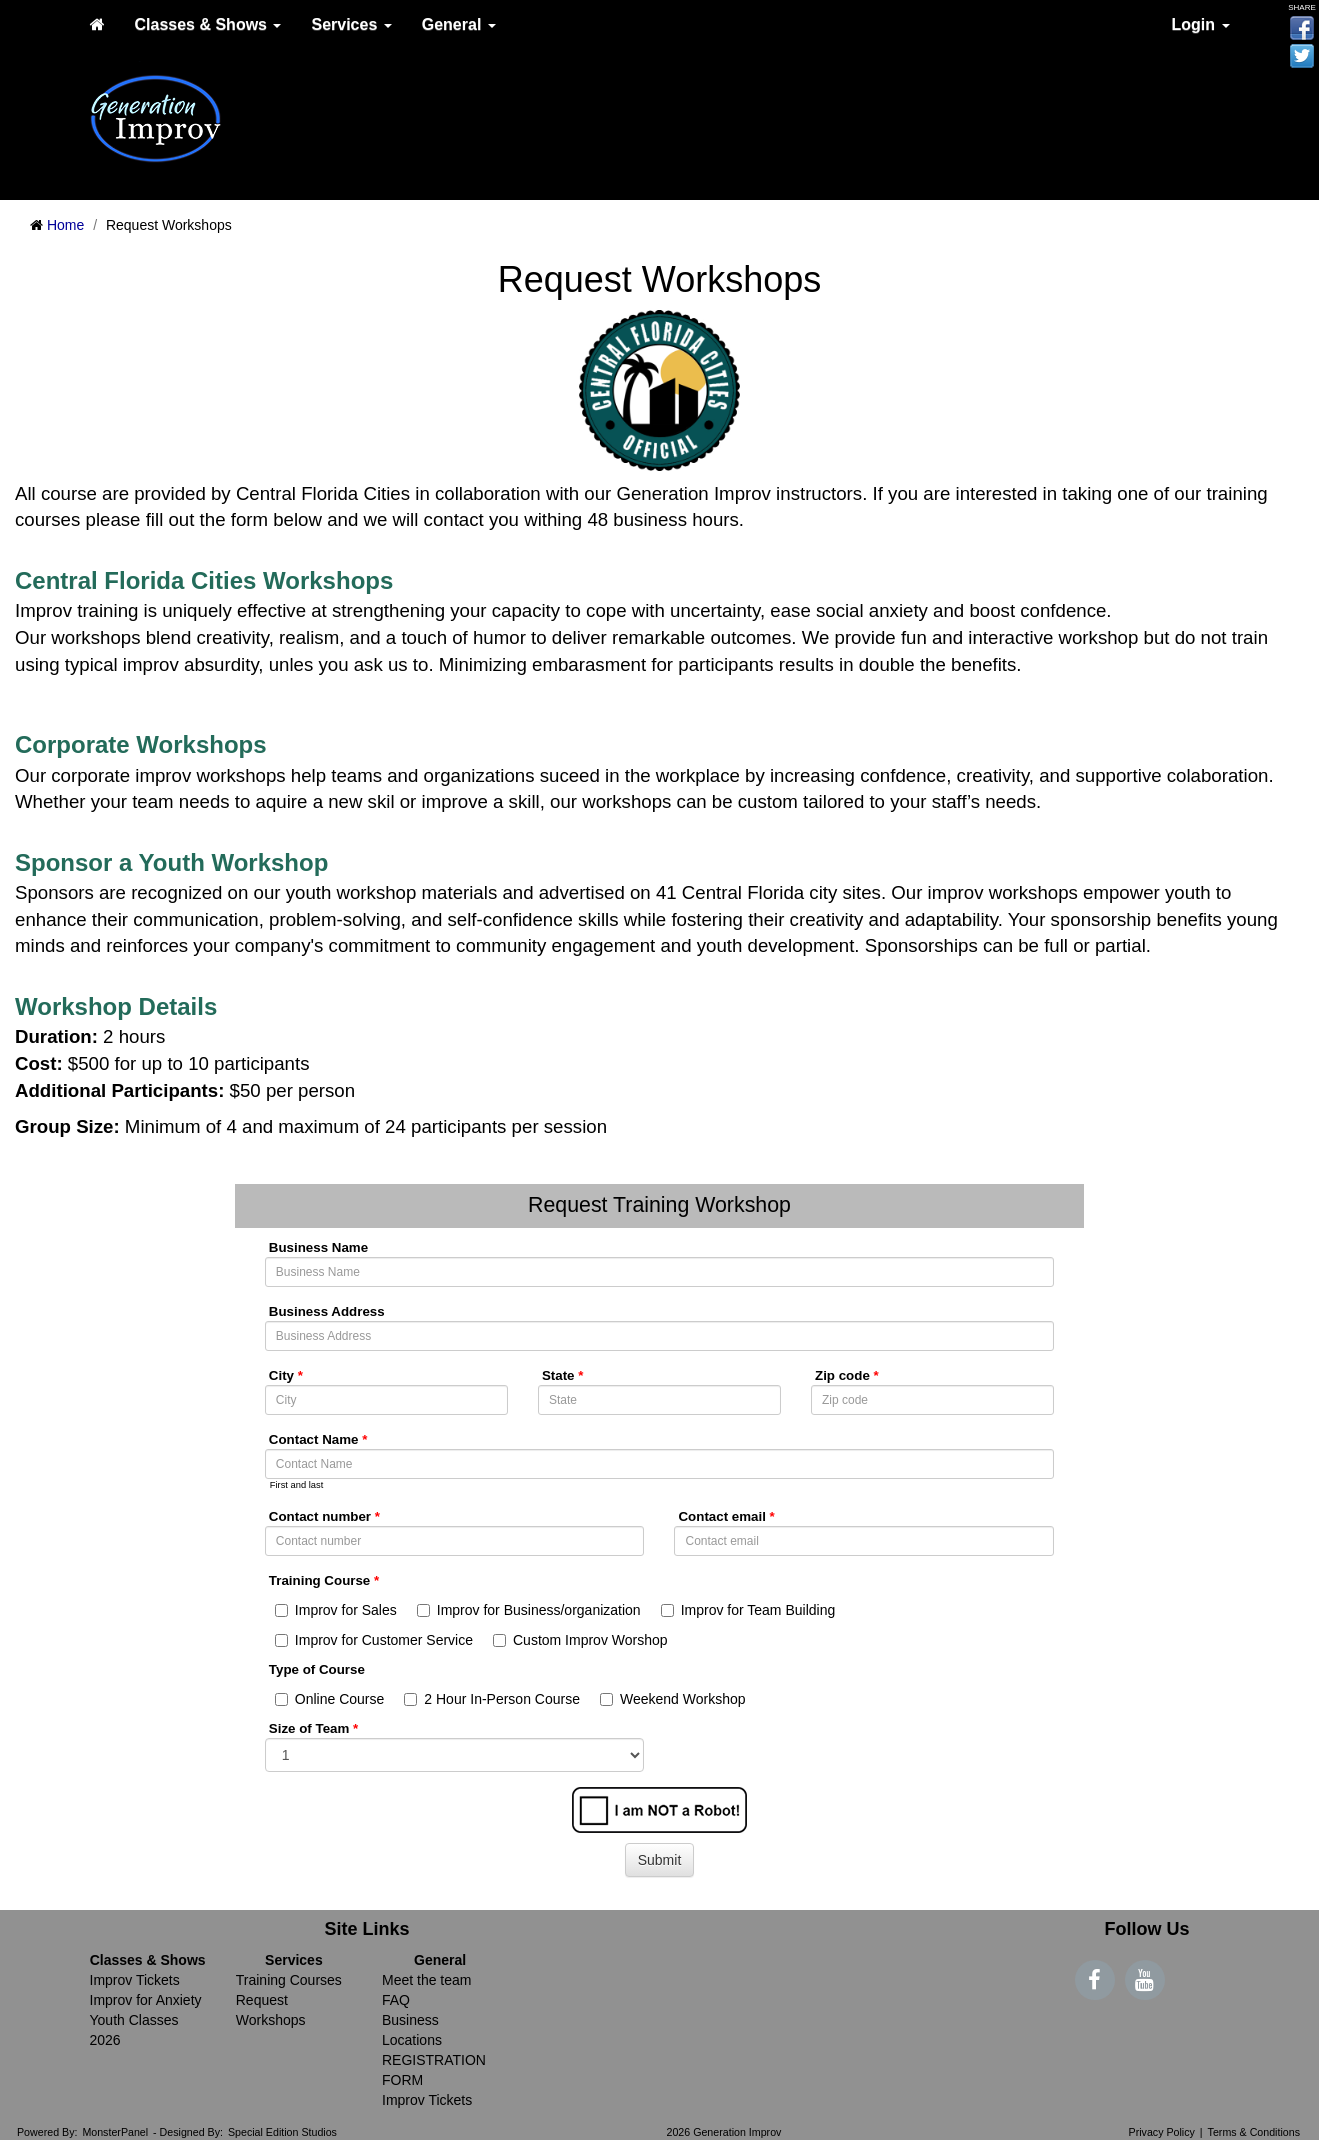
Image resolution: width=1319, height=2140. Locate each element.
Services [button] (351, 24)
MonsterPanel (115, 2132)
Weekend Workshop (673, 1699)
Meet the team (427, 1980)
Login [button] (1201, 24)
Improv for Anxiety (146, 2000)
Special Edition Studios (282, 2132)
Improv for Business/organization (529, 1610)
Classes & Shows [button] (208, 24)
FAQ (396, 2000)
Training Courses (289, 1980)
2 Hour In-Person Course (492, 1699)
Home (65, 225)
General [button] (459, 24)
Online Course (330, 1699)
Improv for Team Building (748, 1610)
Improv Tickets (135, 1980)
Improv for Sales (336, 1610)
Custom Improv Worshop (580, 1640)
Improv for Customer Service (374, 1640)
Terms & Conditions (1254, 2132)
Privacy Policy (1162, 2132)
